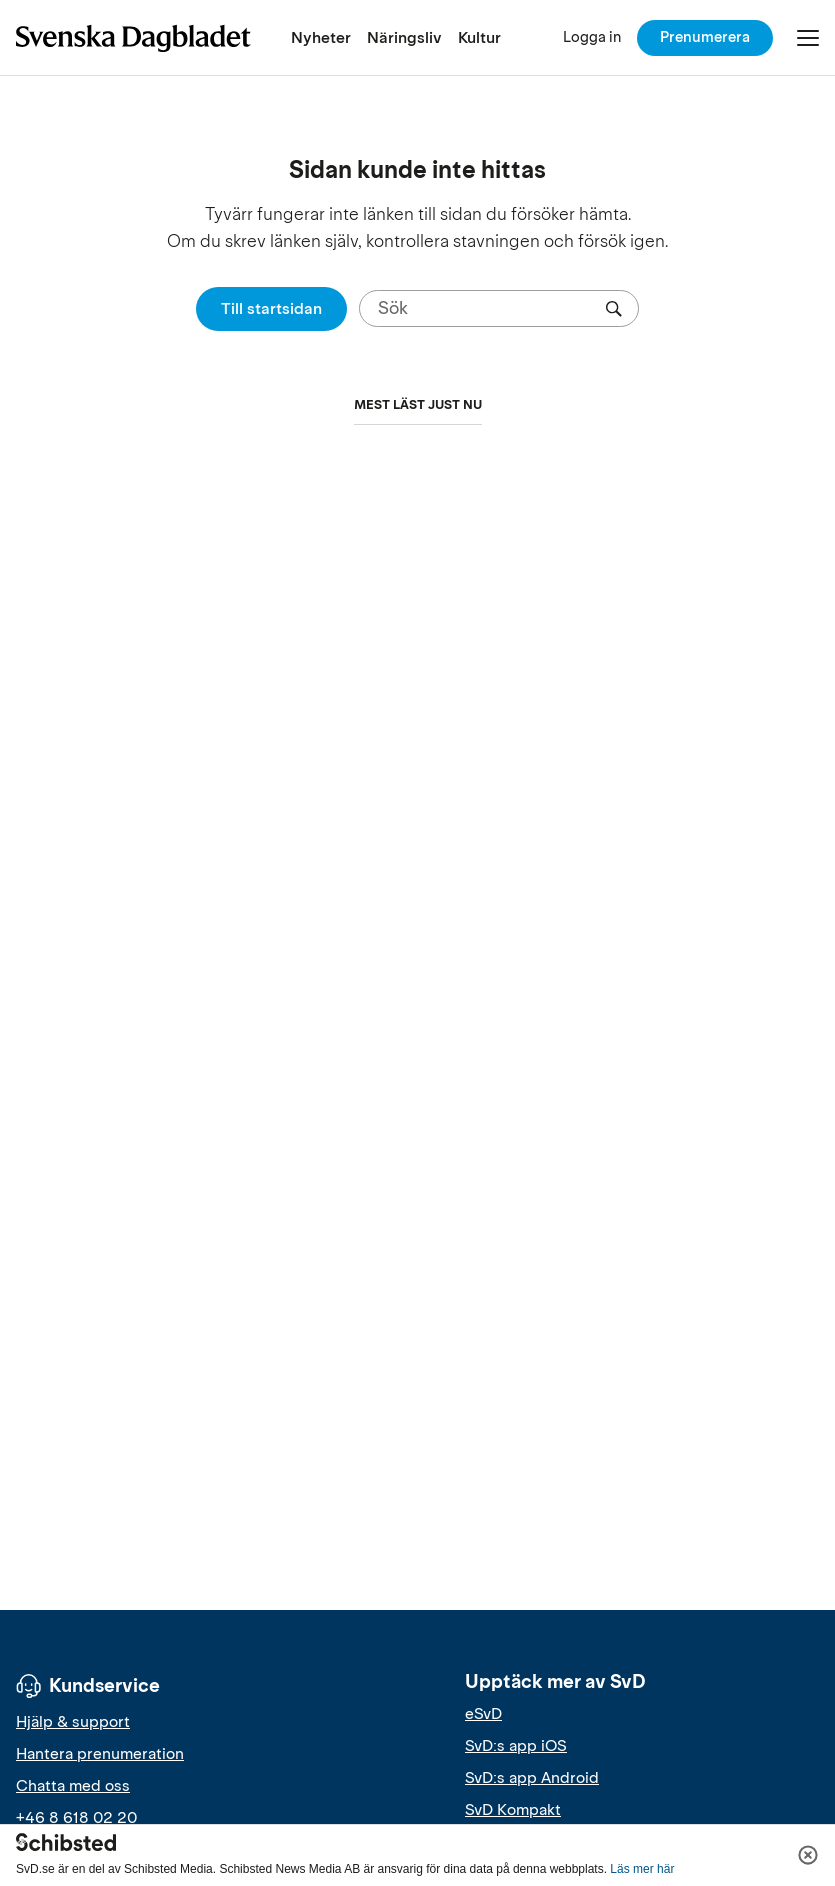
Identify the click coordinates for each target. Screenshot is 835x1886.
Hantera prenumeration (100, 1754)
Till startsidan (271, 308)
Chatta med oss (73, 1786)
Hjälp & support (73, 1722)
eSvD (483, 1714)
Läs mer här (642, 1869)
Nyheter (321, 37)
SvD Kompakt (513, 1810)
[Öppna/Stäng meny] (808, 38)
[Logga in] (592, 37)
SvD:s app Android (532, 1778)
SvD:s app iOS (516, 1746)
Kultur (479, 37)
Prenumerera (705, 37)
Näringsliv (404, 37)
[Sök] (491, 308)
